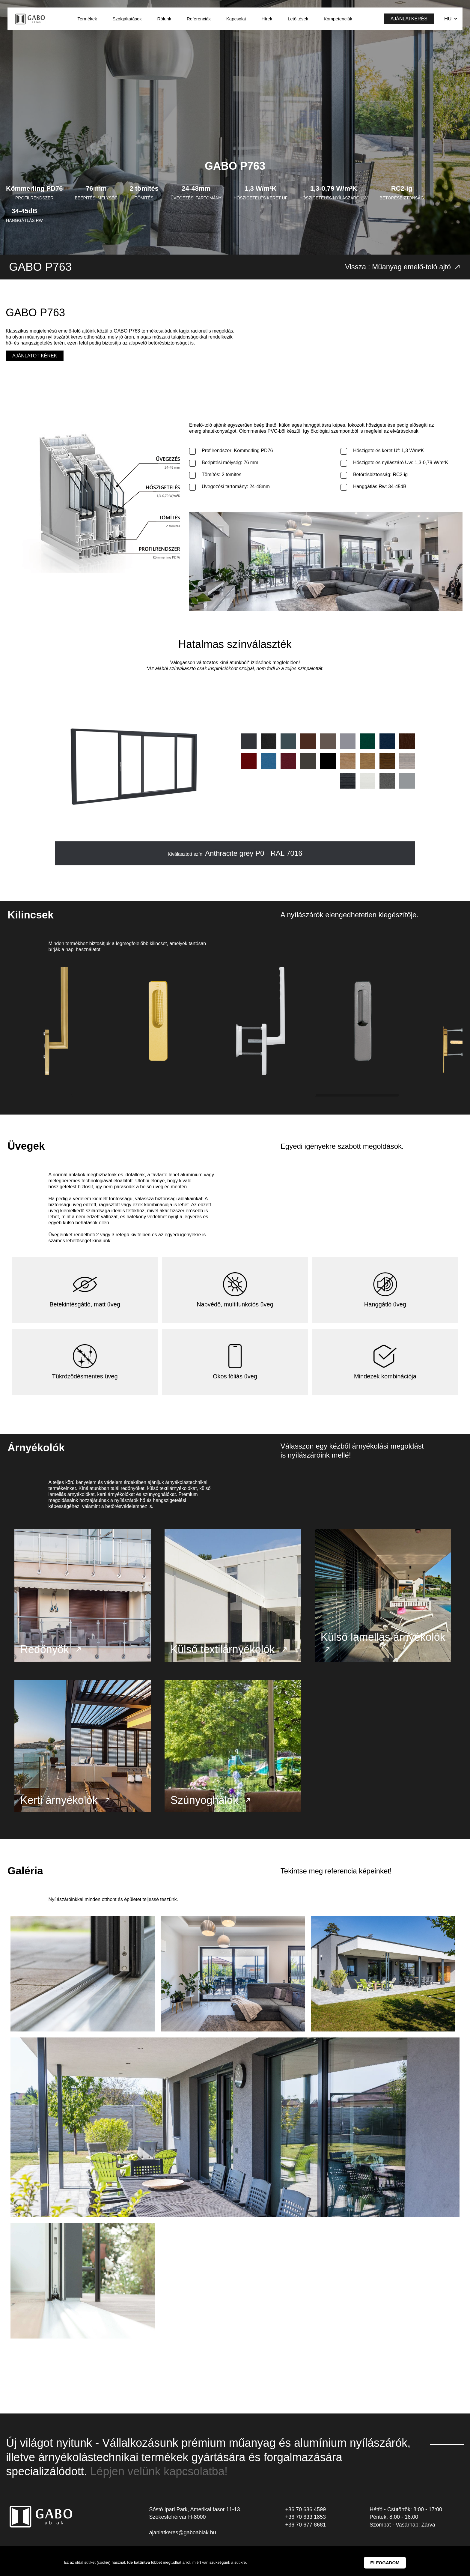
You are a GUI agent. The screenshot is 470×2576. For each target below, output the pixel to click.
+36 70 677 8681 (305, 2533)
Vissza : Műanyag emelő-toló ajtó (403, 267)
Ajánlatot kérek (34, 355)
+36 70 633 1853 (305, 2525)
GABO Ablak (30, 19)
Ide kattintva (139, 2562)
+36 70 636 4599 (305, 2517)
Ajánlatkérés (409, 18)
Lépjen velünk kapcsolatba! (159, 2479)
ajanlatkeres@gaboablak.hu (182, 2540)
